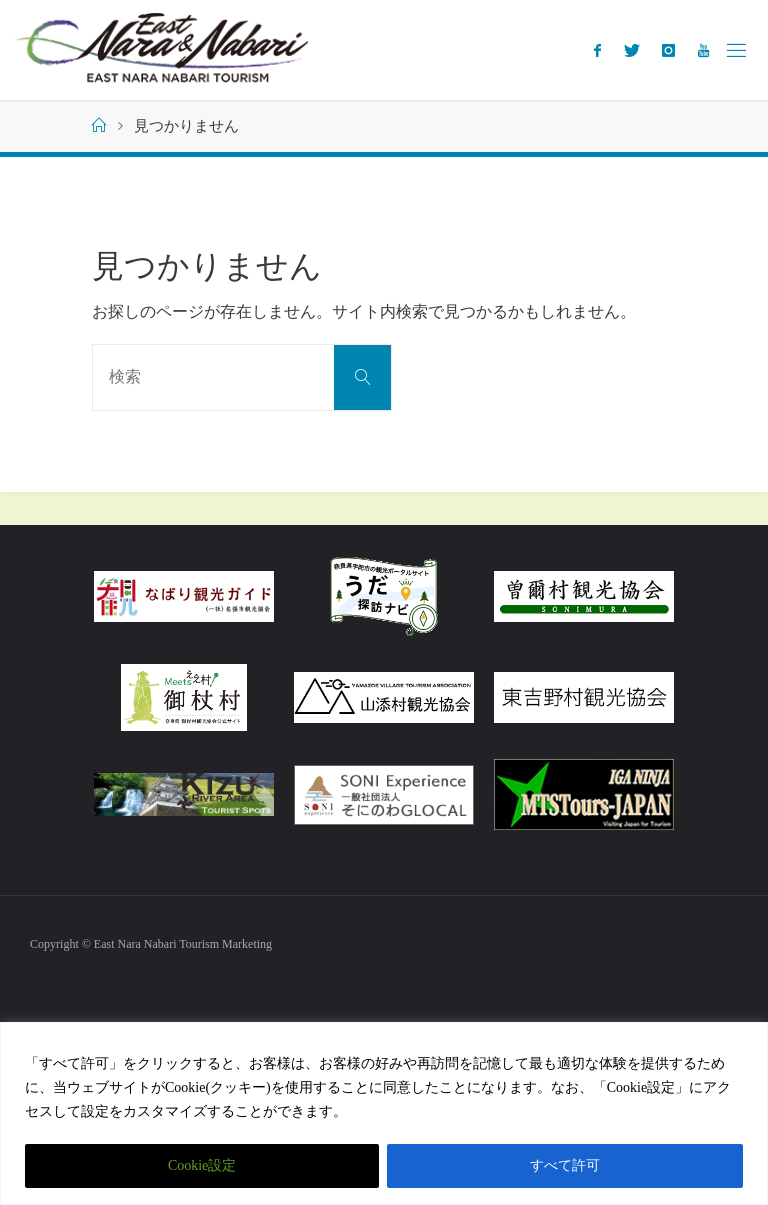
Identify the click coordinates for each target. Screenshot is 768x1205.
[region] (384, 1113)
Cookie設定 (202, 1165)
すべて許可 (565, 1165)
